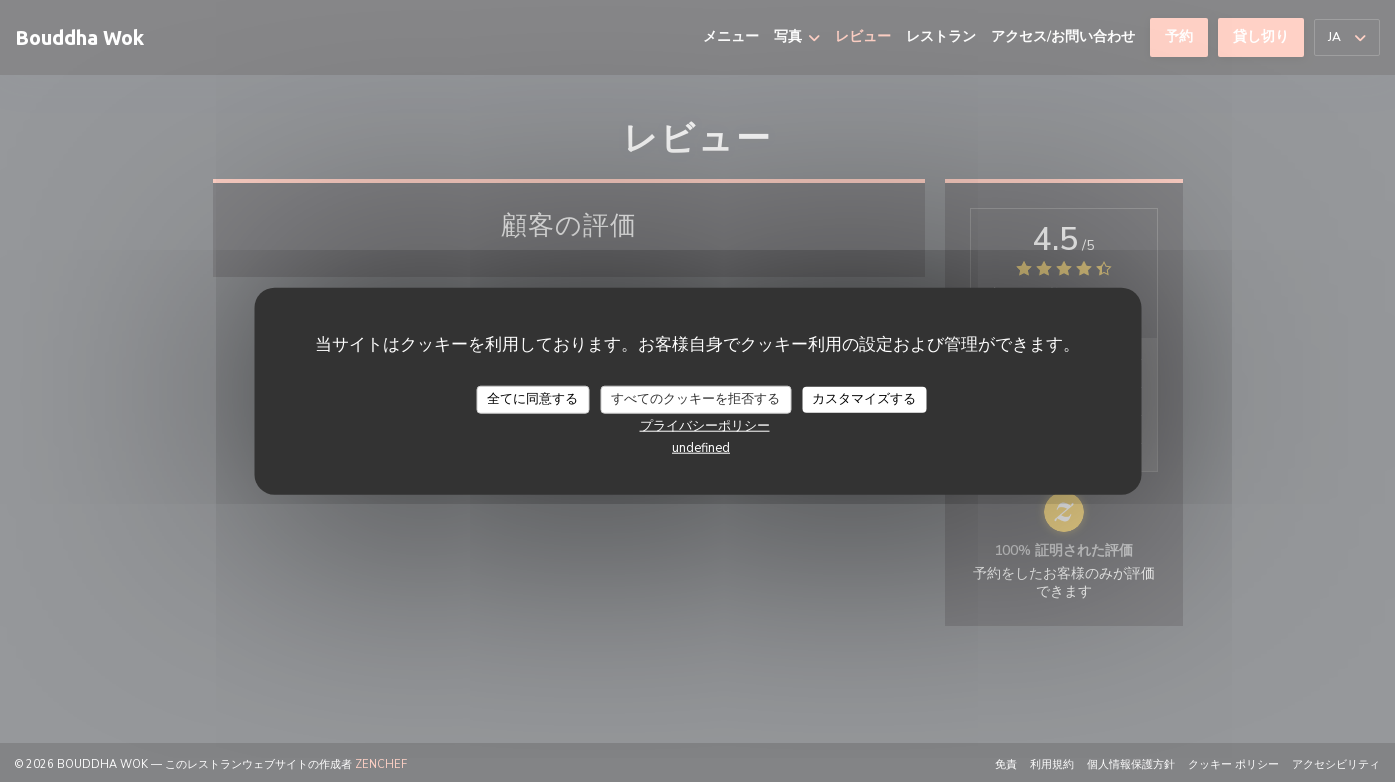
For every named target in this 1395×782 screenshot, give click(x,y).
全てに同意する (532, 399)
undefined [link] (701, 447)
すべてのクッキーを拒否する (695, 399)
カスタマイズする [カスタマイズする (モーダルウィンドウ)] (864, 399)
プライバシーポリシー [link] (705, 425)
